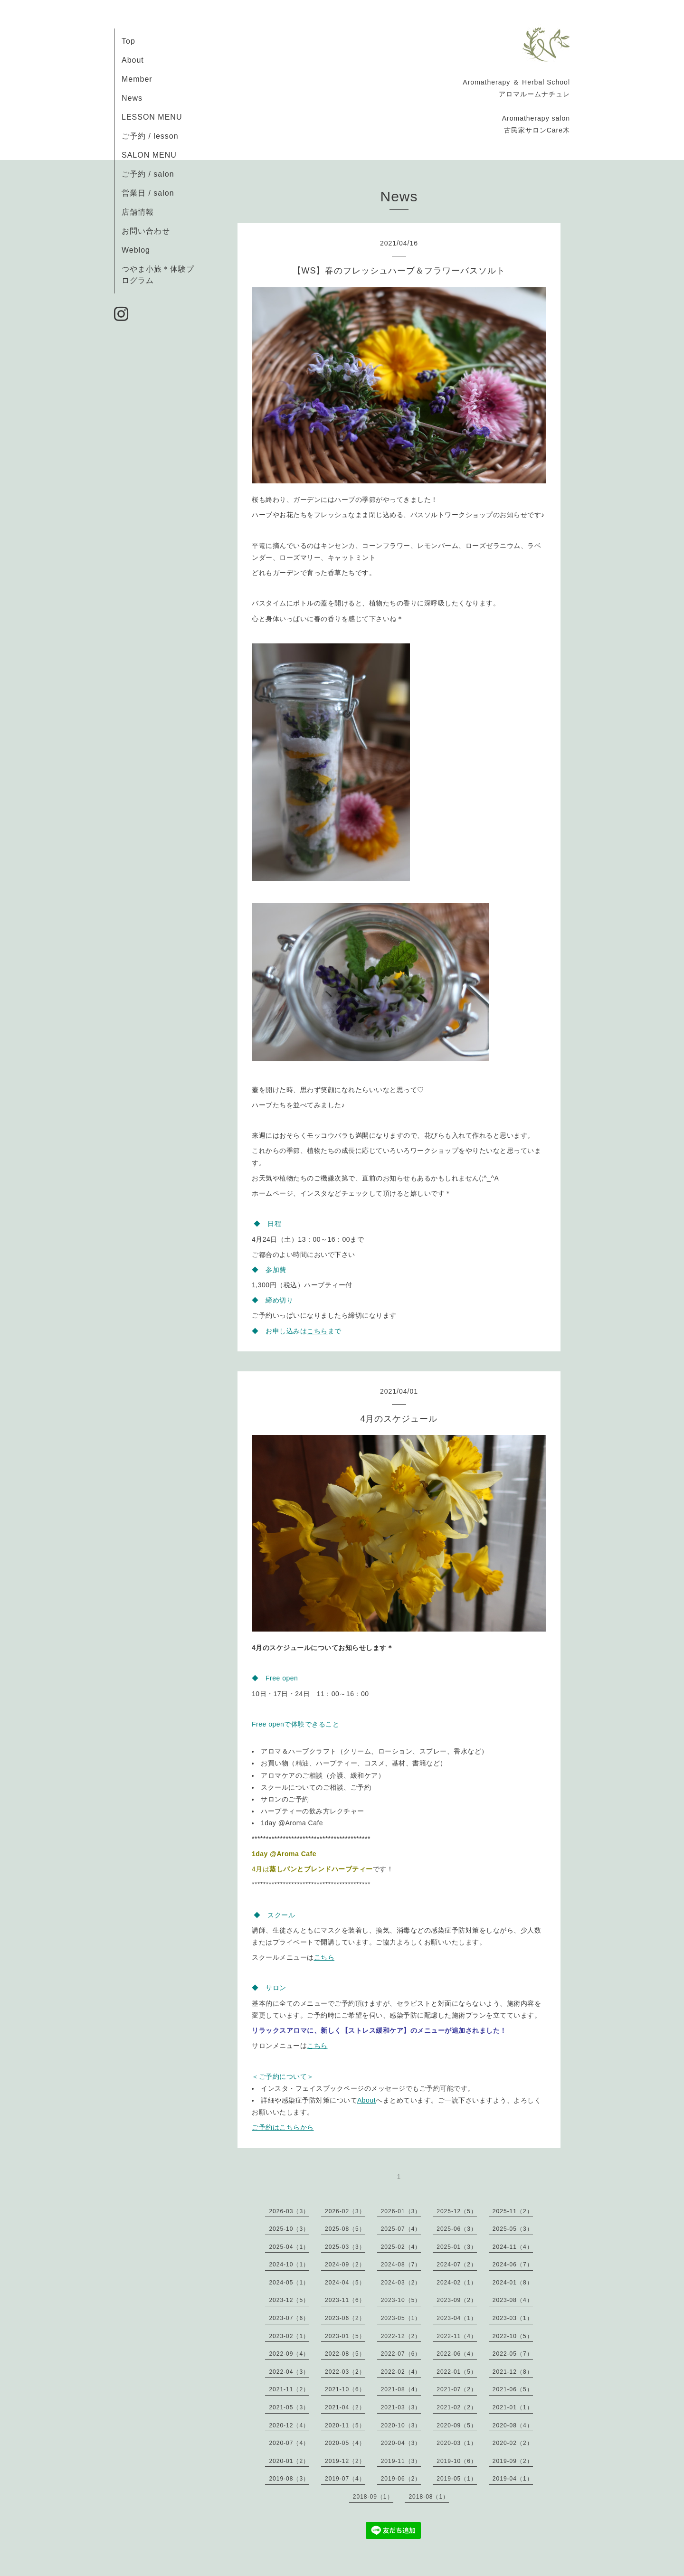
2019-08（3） (289, 2478)
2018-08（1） (428, 2496)
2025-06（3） (457, 2229)
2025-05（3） (513, 2229)
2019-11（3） (401, 2461)
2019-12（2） (345, 2461)
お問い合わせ (146, 231)
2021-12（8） (513, 2371)
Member (137, 79)
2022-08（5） (345, 2353)
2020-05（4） (345, 2443)
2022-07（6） (401, 2353)
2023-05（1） (401, 2318)
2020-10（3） (401, 2425)
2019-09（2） (513, 2461)
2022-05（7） (513, 2353)
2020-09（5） (457, 2425)
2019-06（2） (401, 2478)
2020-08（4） (513, 2425)
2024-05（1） (289, 2282)
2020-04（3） (401, 2443)
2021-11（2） (289, 2389)
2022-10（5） (513, 2336)
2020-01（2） (289, 2461)
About (133, 60)
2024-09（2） (345, 2264)
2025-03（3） (345, 2247)
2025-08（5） (345, 2229)
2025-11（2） (513, 2211)
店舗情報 (138, 212)
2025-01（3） (457, 2247)
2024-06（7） (513, 2264)
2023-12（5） (289, 2300)
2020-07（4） (289, 2443)
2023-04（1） (457, 2318)
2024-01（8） (513, 2282)
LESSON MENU (152, 117)
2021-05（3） (289, 2407)
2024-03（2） (401, 2282)
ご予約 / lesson (150, 136)
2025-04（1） (289, 2247)
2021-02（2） (457, 2407)
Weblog (136, 250)
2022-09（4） (289, 2353)
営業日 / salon (148, 193)
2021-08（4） (401, 2389)
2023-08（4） (513, 2300)
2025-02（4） (401, 2247)
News (132, 98)
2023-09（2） (457, 2300)
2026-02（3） (345, 2211)
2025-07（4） (401, 2229)
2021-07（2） (457, 2389)
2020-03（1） (457, 2443)
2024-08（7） (401, 2264)
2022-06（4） (457, 2353)
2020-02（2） (513, 2443)
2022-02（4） (401, 2371)
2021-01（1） (513, 2407)
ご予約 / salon (148, 174)
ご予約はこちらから (283, 2127)
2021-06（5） (513, 2389)
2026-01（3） (401, 2211)
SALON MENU (149, 155)
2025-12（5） (457, 2211)
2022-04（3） (289, 2371)
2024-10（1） (289, 2264)
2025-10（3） (289, 2229)
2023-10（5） (401, 2300)
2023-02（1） (289, 2336)
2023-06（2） (345, 2318)
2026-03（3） (289, 2211)
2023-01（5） (345, 2336)
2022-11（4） (457, 2336)
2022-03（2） (345, 2371)
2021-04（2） (345, 2407)
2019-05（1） (457, 2478)
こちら (317, 1331)
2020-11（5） (345, 2425)
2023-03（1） (513, 2318)
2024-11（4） (513, 2247)
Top (128, 41)
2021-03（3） (401, 2407)
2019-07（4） (345, 2478)
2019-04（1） (513, 2478)
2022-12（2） (401, 2336)
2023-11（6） (345, 2300)
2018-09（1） (373, 2496)
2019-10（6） (457, 2461)
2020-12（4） (289, 2425)
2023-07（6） (289, 2318)
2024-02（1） (457, 2282)
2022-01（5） (457, 2371)
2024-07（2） (457, 2264)
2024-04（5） (345, 2282)
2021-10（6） (345, 2389)
